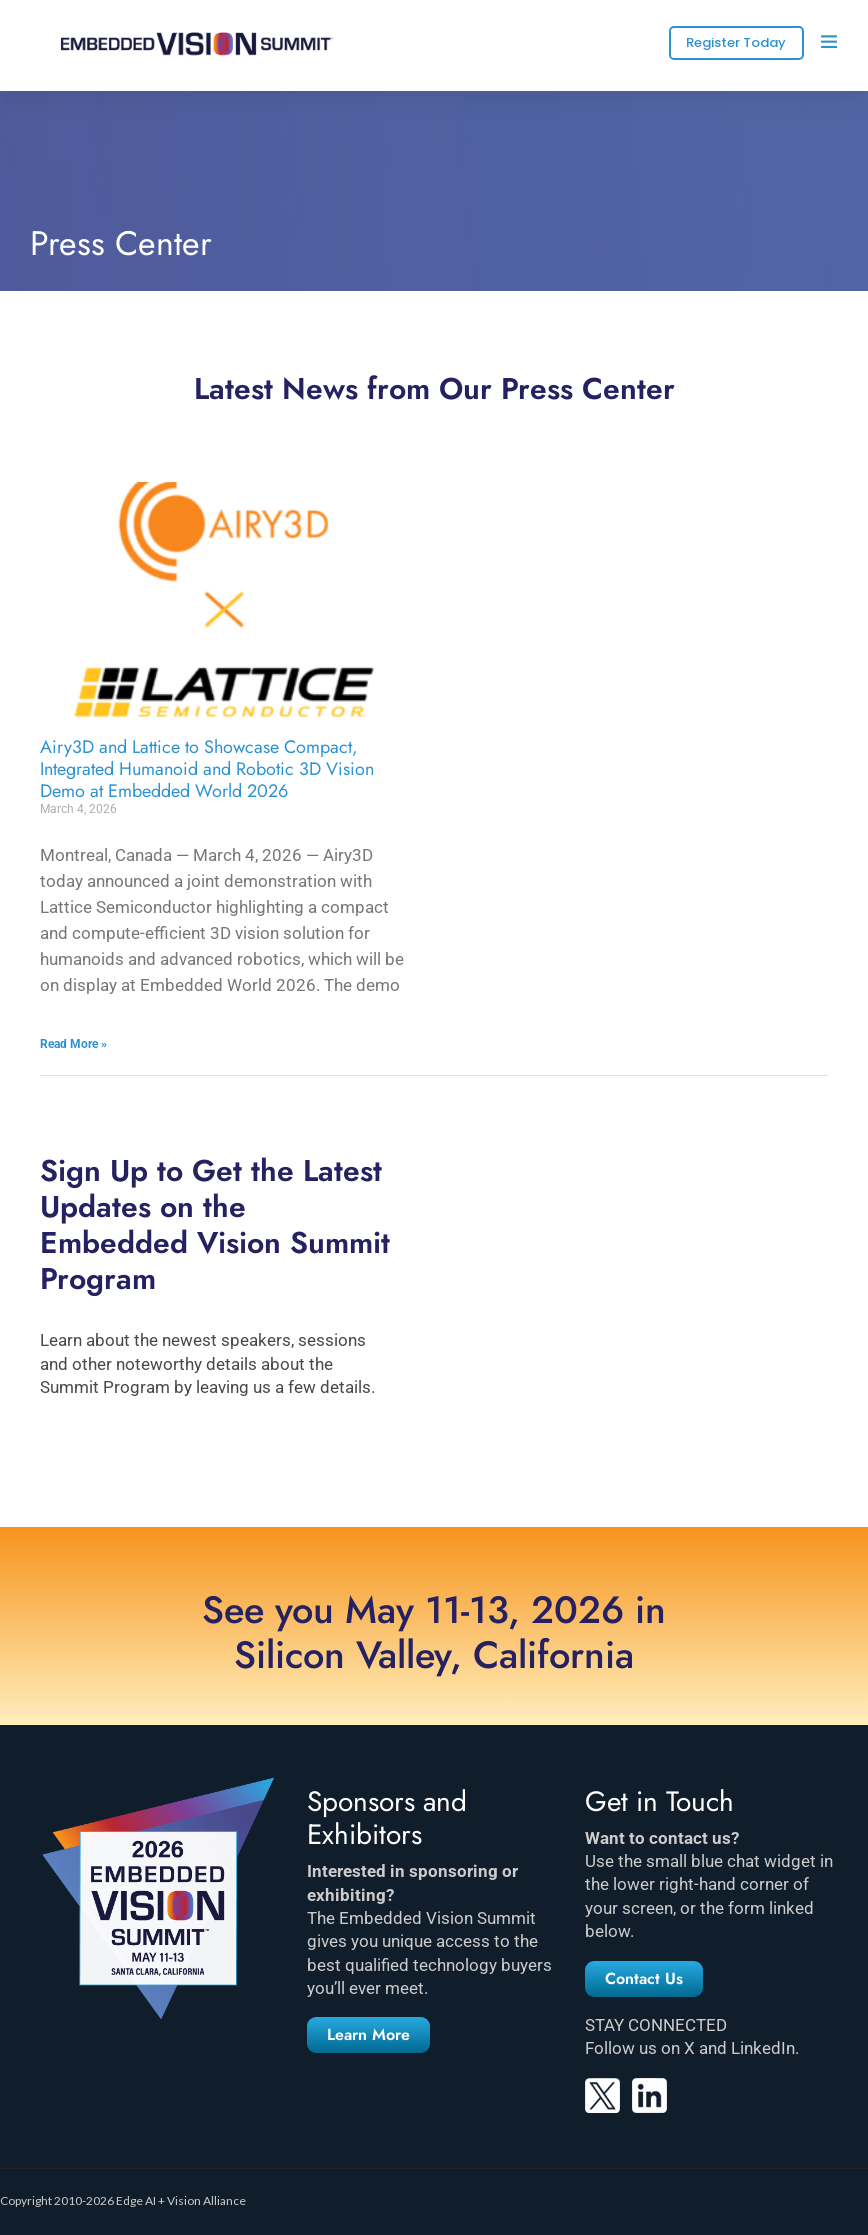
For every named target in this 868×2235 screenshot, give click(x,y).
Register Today (736, 42)
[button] (368, 2035)
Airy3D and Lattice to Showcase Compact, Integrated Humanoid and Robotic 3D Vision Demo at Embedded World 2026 (207, 768)
